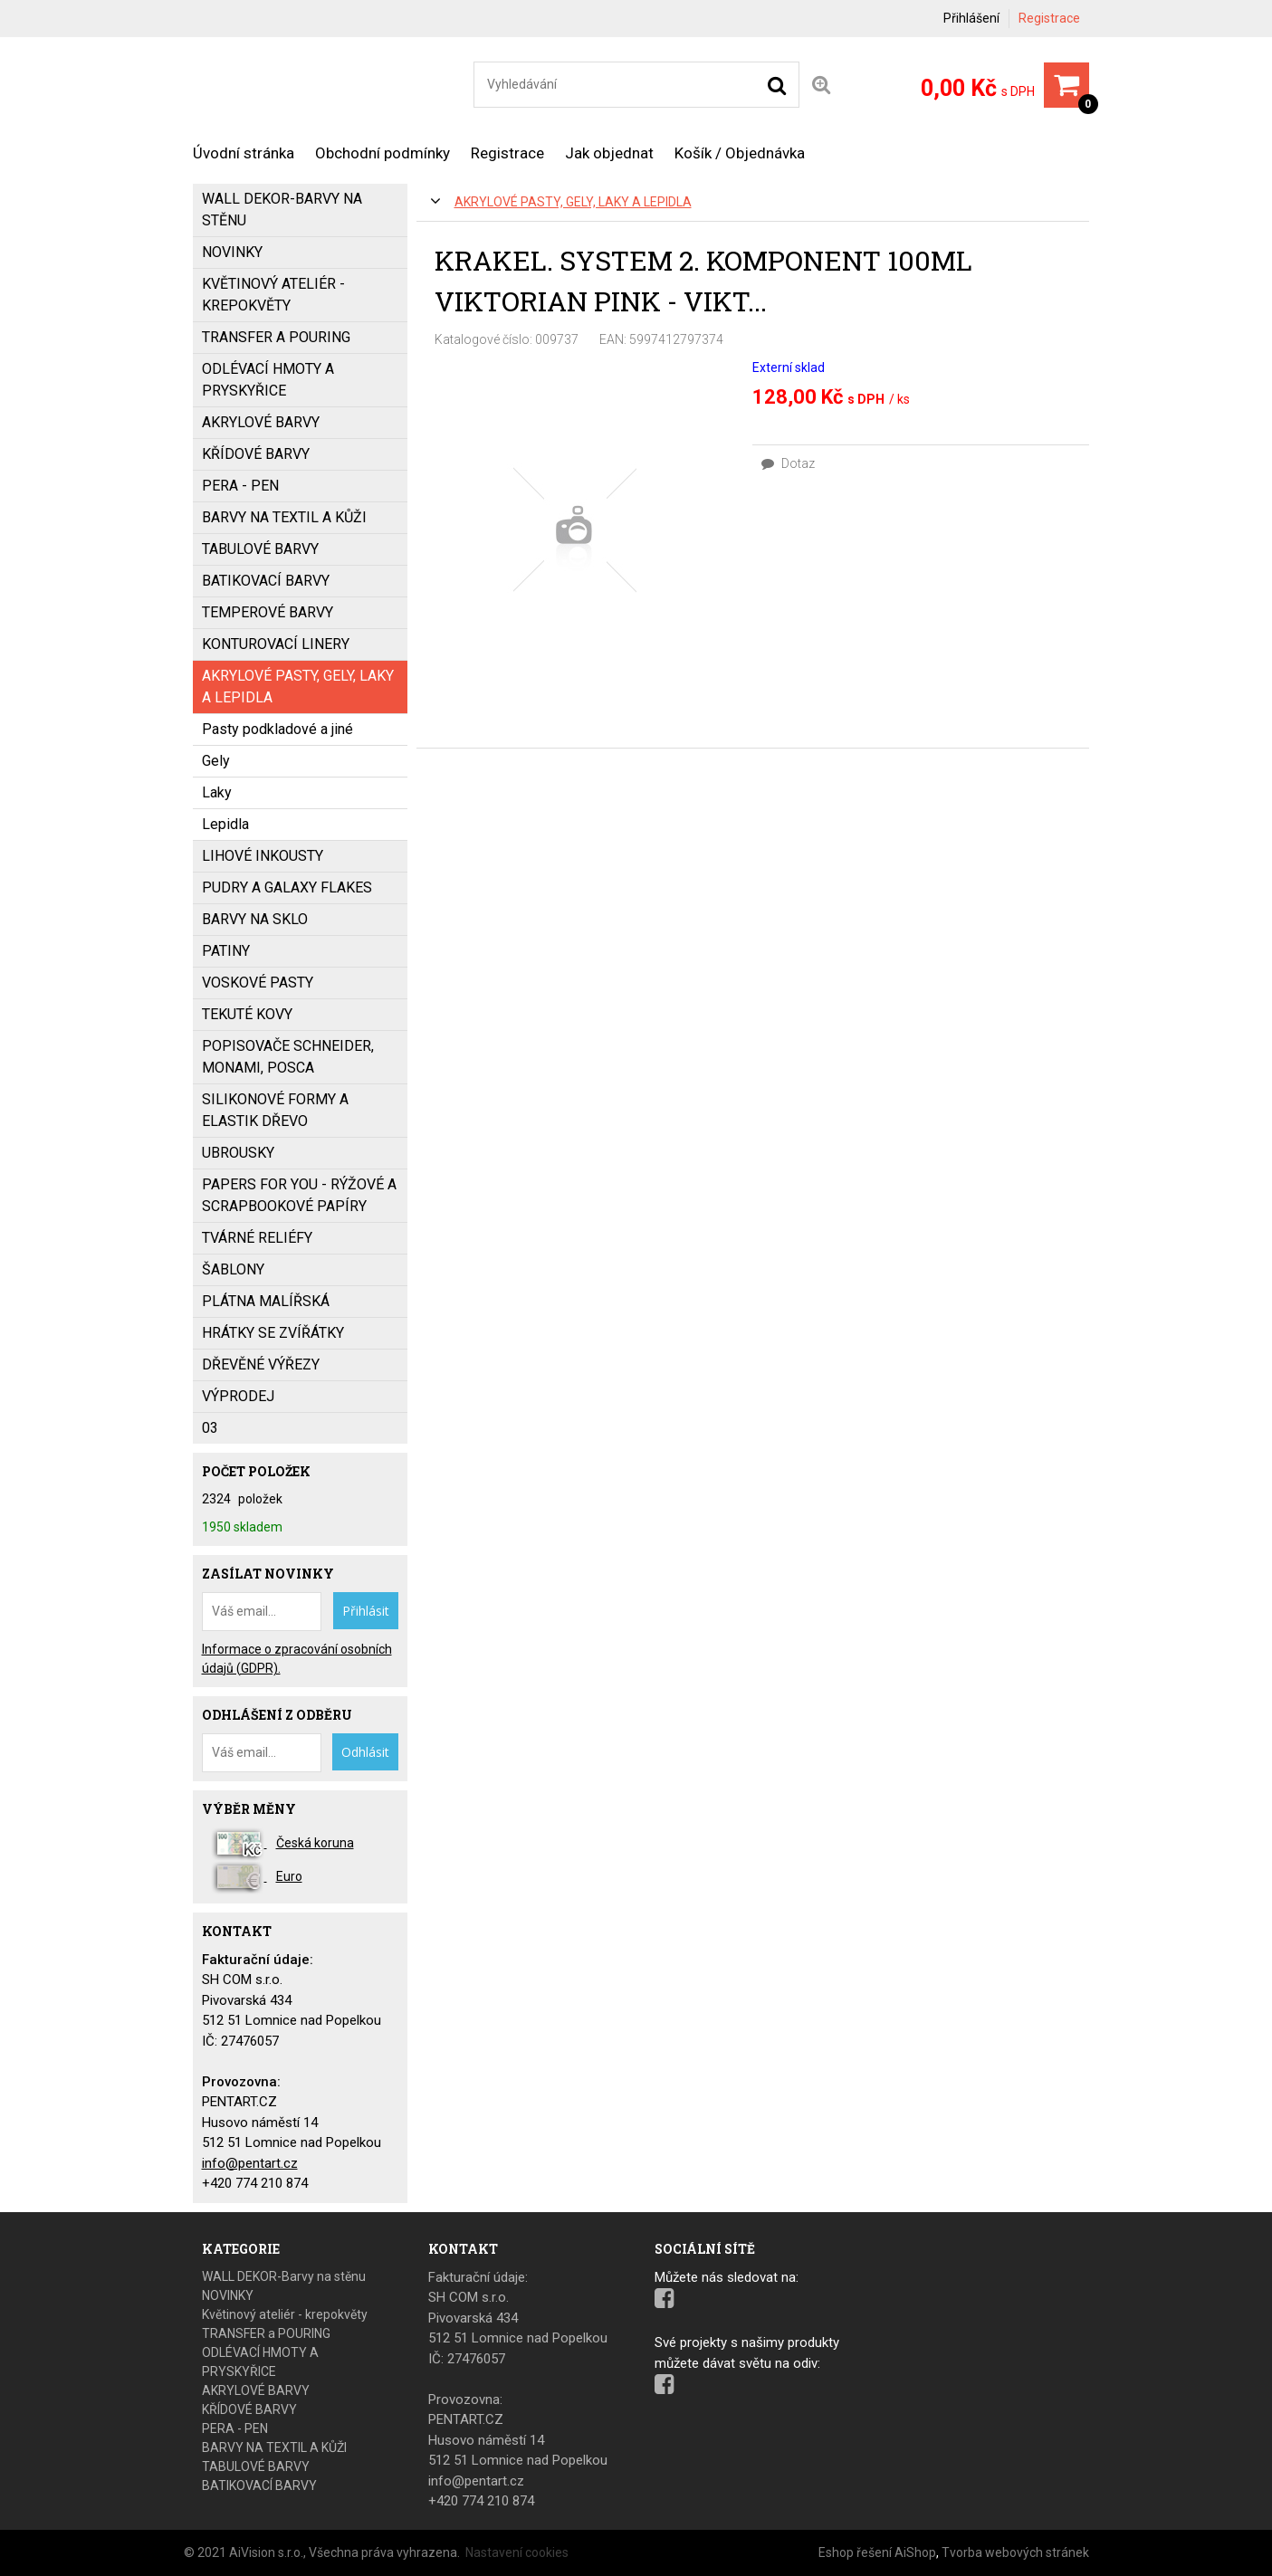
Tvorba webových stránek (1015, 2552)
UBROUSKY (238, 1152)
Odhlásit (365, 1751)
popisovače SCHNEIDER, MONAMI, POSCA (288, 1056)
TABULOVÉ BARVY (260, 549)
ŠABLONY (233, 1269)
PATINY (226, 950)
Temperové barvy (267, 612)
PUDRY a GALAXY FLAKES (287, 887)
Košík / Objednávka (739, 153)
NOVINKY (232, 252)
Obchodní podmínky (382, 153)
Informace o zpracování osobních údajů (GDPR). (297, 1658)
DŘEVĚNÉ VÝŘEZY (261, 1364)
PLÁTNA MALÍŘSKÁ (266, 1301)
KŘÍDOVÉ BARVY (256, 454)
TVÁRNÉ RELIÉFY (257, 1237)
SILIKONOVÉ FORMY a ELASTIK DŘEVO (275, 1110)
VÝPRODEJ (238, 1396)
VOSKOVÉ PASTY (257, 982)
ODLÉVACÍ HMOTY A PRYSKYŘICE (268, 379)
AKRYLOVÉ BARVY (261, 422)
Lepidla (225, 824)
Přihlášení (971, 18)
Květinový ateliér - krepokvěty (273, 294)
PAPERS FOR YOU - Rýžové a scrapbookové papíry (299, 1195)
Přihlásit (365, 1610)
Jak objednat (609, 153)
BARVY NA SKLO (255, 919)
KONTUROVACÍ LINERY (275, 644)
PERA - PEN (240, 485)
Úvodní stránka (243, 153)
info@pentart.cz (250, 2163)
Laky (217, 792)
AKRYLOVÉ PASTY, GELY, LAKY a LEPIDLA (573, 202)
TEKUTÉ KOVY (247, 1014)
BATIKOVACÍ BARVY (266, 580)
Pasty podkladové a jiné (277, 729)
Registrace (1049, 18)
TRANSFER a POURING (276, 337)
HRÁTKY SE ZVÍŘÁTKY (273, 1332)
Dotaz (788, 463)
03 (210, 1427)
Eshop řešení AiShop (877, 2552)
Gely (216, 760)
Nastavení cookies (517, 2552)
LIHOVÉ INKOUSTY (262, 855)
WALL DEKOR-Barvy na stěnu (282, 209)
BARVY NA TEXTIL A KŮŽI (284, 517)
